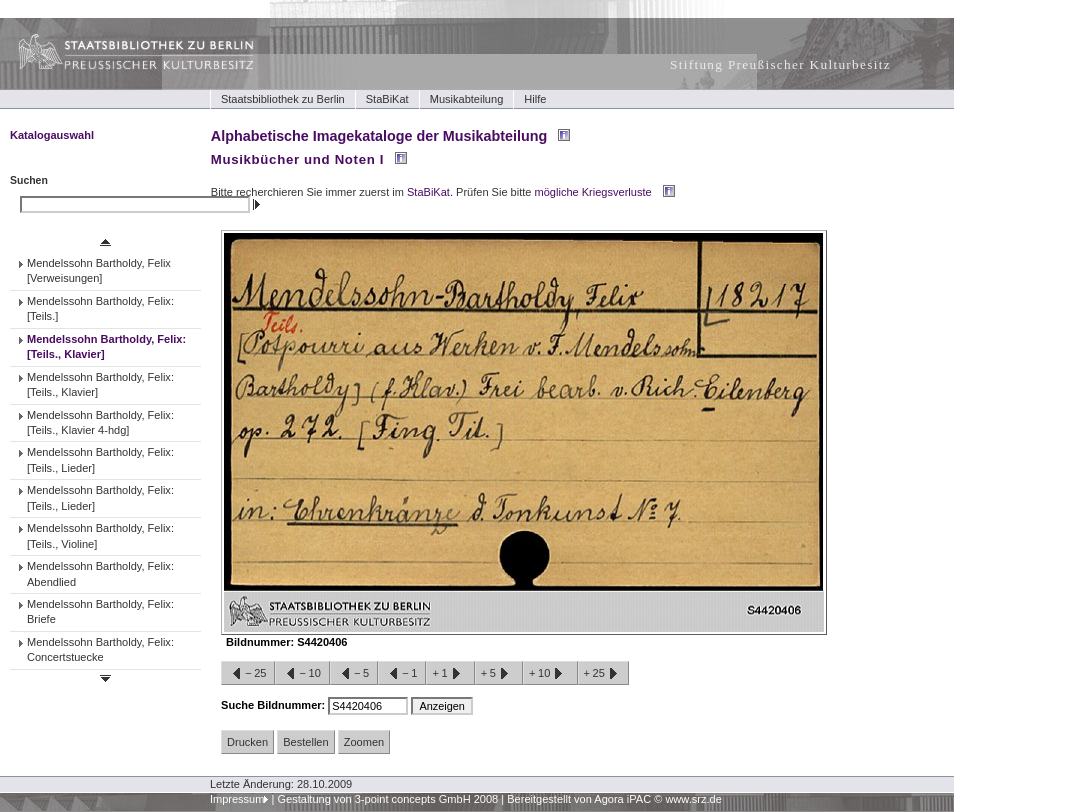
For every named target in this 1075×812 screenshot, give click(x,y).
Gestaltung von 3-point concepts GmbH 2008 (387, 799)
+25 (603, 674)
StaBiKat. (430, 192)
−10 (302, 674)
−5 (354, 674)
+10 (550, 674)
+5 (499, 674)
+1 (450, 674)
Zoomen (364, 742)
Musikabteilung (467, 99)
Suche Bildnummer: (274, 705)
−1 (402, 674)
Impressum (237, 799)
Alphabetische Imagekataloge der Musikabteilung (379, 136)
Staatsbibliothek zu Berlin (283, 99)
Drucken (247, 742)
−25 (248, 674)
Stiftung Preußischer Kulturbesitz (780, 64)
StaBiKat (387, 99)
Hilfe (535, 99)
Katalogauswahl (52, 135)
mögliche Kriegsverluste (593, 192)
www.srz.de (693, 799)
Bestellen (305, 742)
